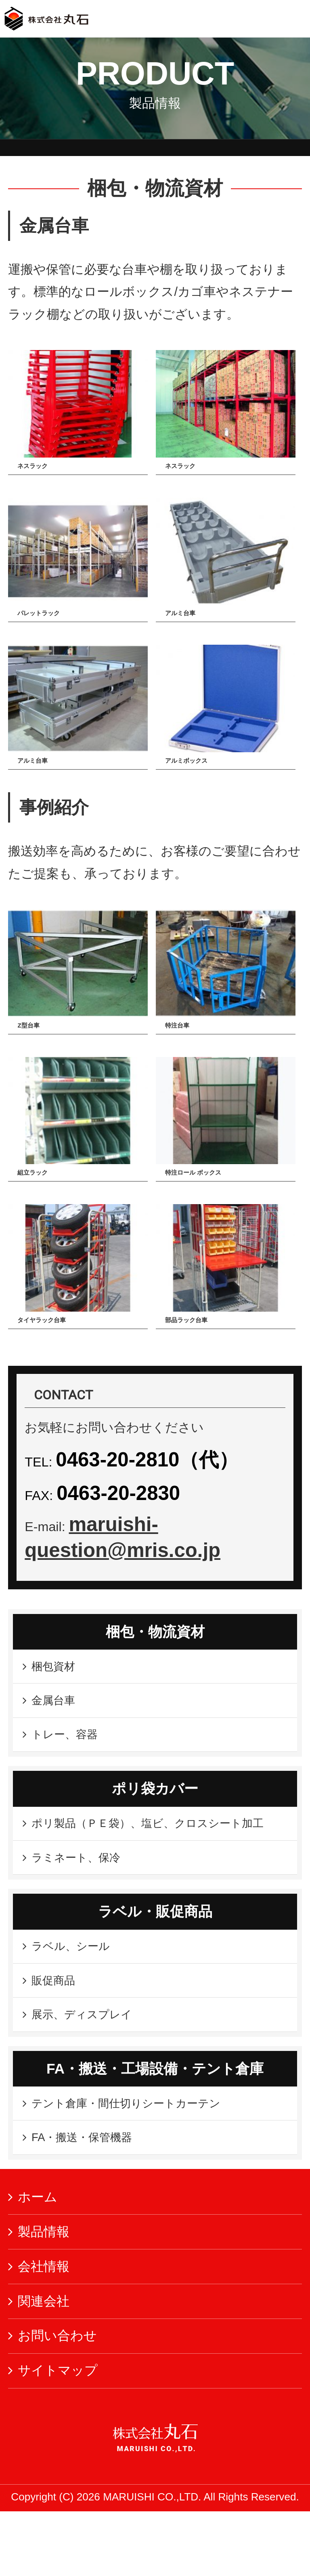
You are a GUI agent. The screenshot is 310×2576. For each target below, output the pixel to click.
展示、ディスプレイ (90, 2067)
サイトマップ (58, 2435)
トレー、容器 (71, 1746)
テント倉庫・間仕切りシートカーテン (141, 2161)
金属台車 (58, 1707)
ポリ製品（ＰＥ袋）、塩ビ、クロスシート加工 (149, 1848)
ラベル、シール (84, 1989)
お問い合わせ (57, 2400)
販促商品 (58, 2028)
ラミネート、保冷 (84, 1896)
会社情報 (43, 2330)
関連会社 (43, 2365)
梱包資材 (58, 1669)
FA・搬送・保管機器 (91, 2199)
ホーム (37, 2261)
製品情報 (43, 2296)
